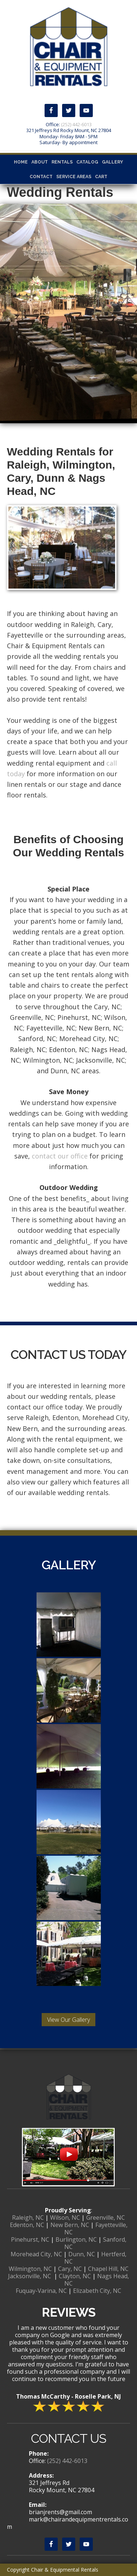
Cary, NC (70, 2269)
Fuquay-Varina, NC (41, 2291)
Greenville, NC (105, 2217)
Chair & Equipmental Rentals (68, 46)
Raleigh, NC (28, 2217)
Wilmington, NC (30, 2269)
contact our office (60, 1156)
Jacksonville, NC (29, 2276)
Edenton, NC (27, 2225)
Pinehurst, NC (30, 2239)
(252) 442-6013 (76, 124)
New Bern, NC (69, 2225)
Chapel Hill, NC (108, 2269)
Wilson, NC (65, 2217)
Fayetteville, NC (96, 2228)
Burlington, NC (76, 2239)
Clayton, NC (75, 2276)
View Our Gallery (68, 2020)
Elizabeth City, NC (97, 2291)
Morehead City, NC (36, 2254)
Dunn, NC (81, 2254)
